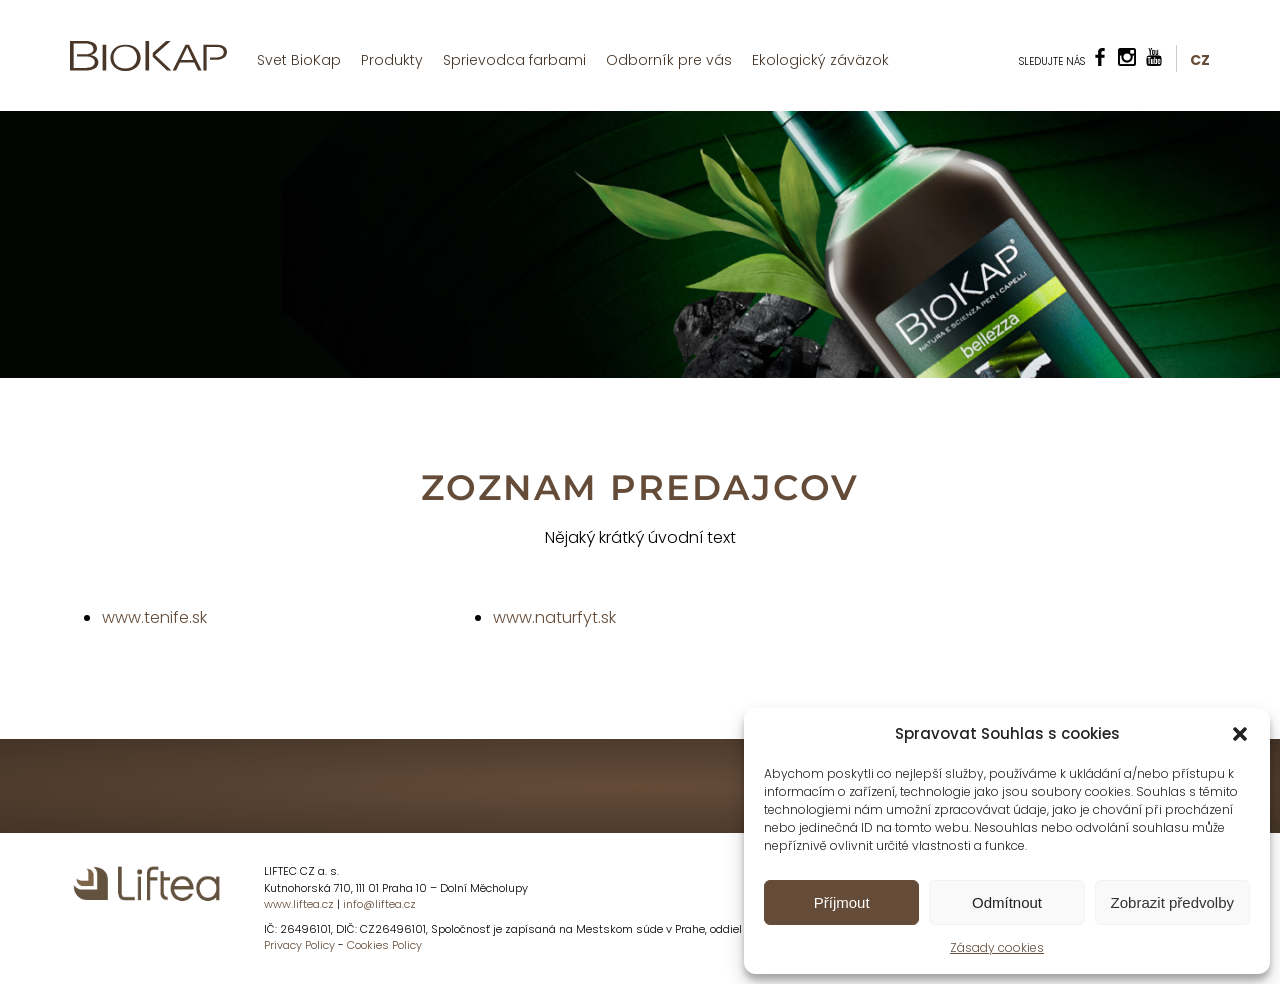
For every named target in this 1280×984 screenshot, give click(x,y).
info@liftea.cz (379, 904)
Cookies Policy (384, 945)
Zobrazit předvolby (1172, 902)
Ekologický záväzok (820, 60)
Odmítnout (1007, 902)
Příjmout (842, 902)
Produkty (392, 60)
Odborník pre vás (669, 60)
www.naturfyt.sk (554, 617)
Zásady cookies (997, 947)
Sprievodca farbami (514, 60)
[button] (1240, 734)
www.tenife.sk (154, 617)
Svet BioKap (299, 60)
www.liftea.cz (299, 904)
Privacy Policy (299, 945)
